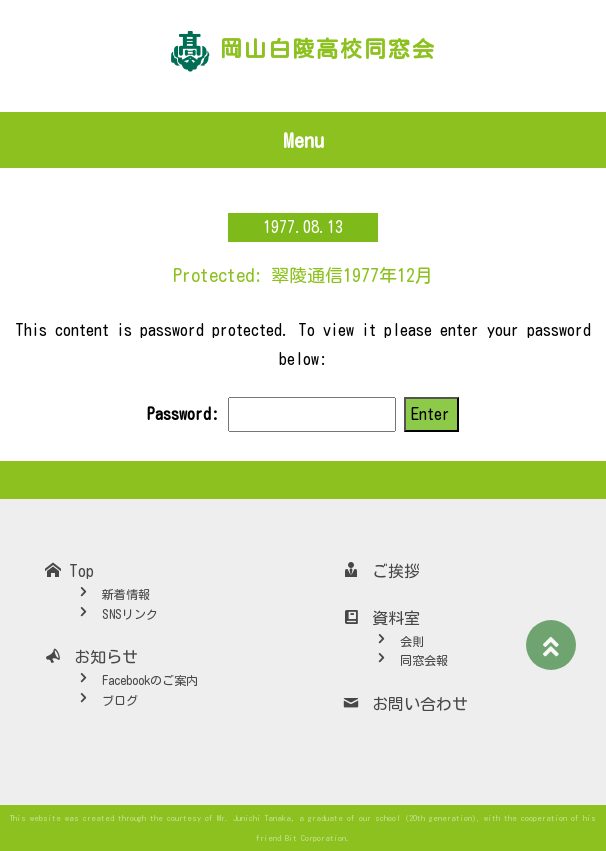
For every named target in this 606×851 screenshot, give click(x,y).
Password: (271, 414)
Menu (303, 140)
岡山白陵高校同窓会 (328, 49)
